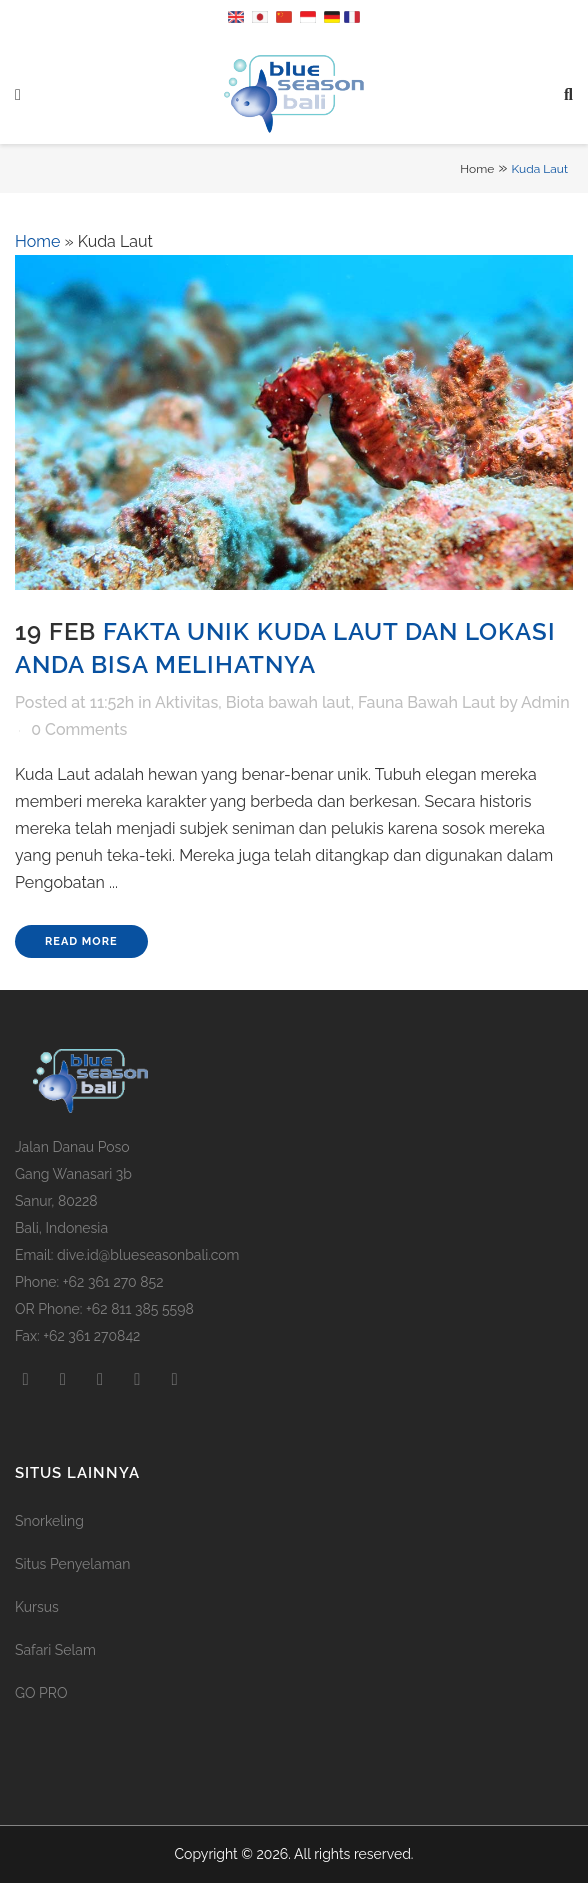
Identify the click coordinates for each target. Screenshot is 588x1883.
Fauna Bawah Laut (426, 702)
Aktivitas (186, 702)
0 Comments (79, 729)
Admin (545, 702)
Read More (81, 941)
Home (477, 169)
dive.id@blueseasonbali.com (148, 1255)
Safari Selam (55, 1650)
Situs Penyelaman (72, 1564)
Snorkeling (49, 1521)
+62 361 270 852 (113, 1282)
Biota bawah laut (288, 702)
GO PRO (41, 1693)
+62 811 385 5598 (140, 1309)
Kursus (37, 1607)
